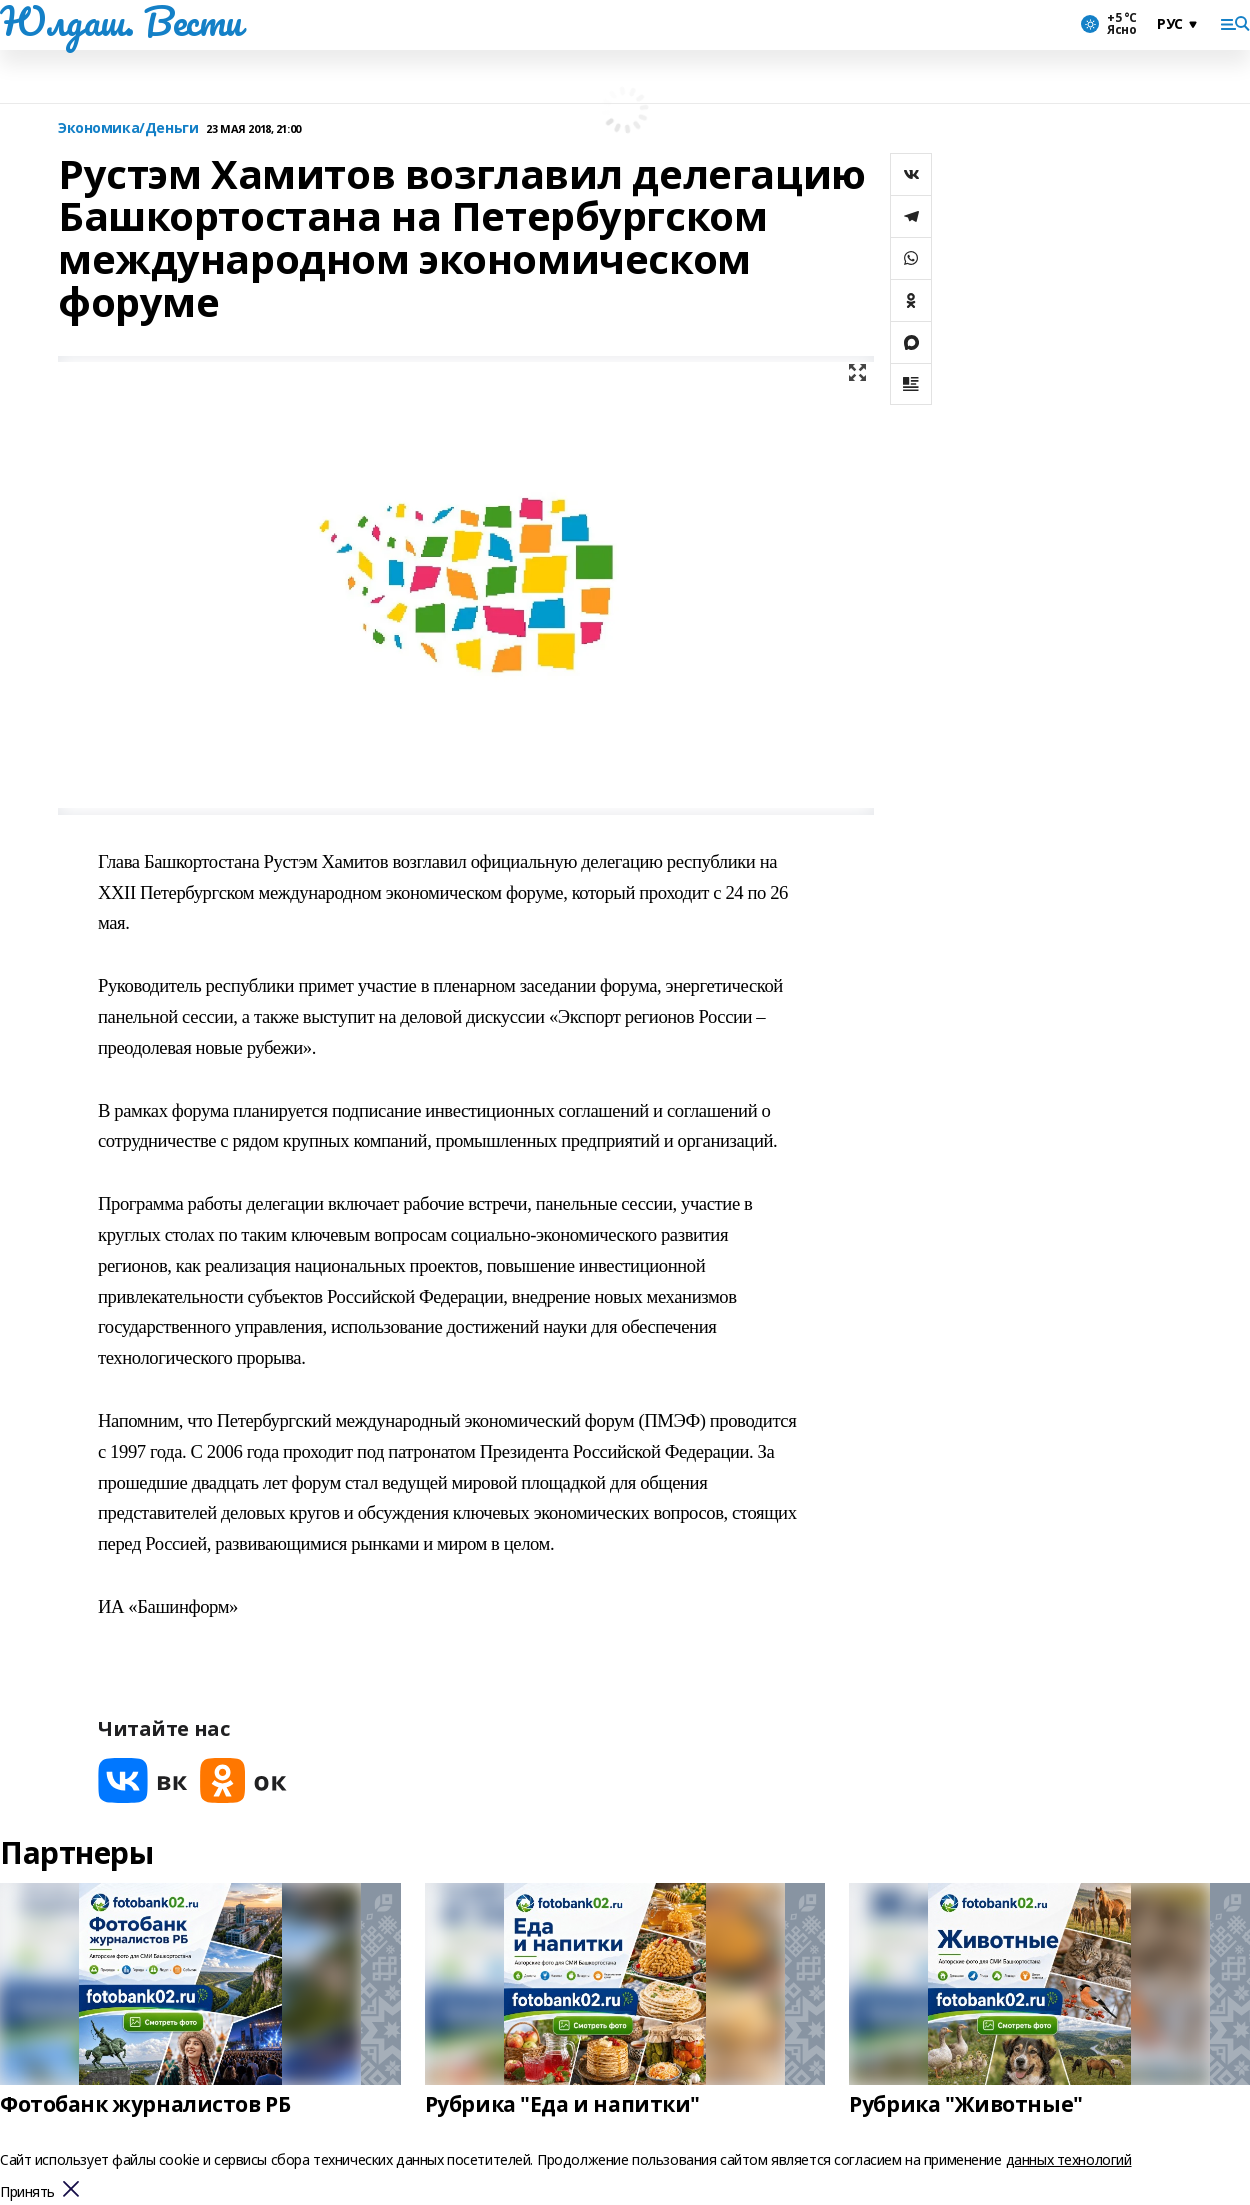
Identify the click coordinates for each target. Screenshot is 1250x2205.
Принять (27, 2192)
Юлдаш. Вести (121, 21)
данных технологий (1069, 2159)
